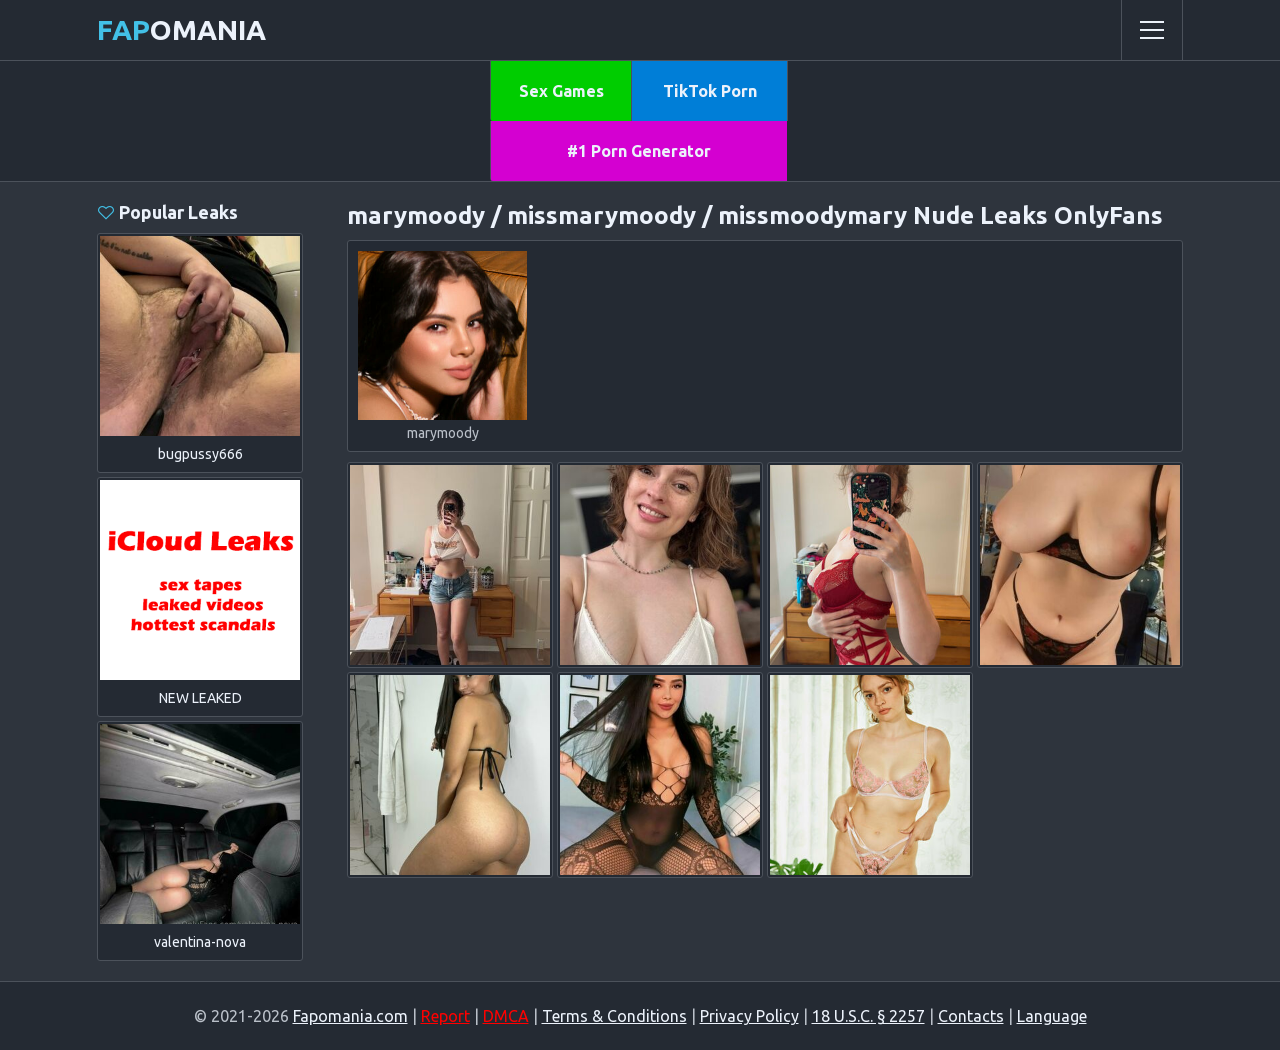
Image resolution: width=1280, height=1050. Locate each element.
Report (445, 1016)
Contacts (971, 1016)
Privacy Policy (749, 1016)
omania (181, 29)
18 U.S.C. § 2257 (868, 1016)
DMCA (506, 1016)
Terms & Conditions (614, 1016)
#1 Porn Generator (639, 151)
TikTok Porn (710, 91)
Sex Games (561, 91)
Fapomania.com (350, 1016)
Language (1052, 1016)
